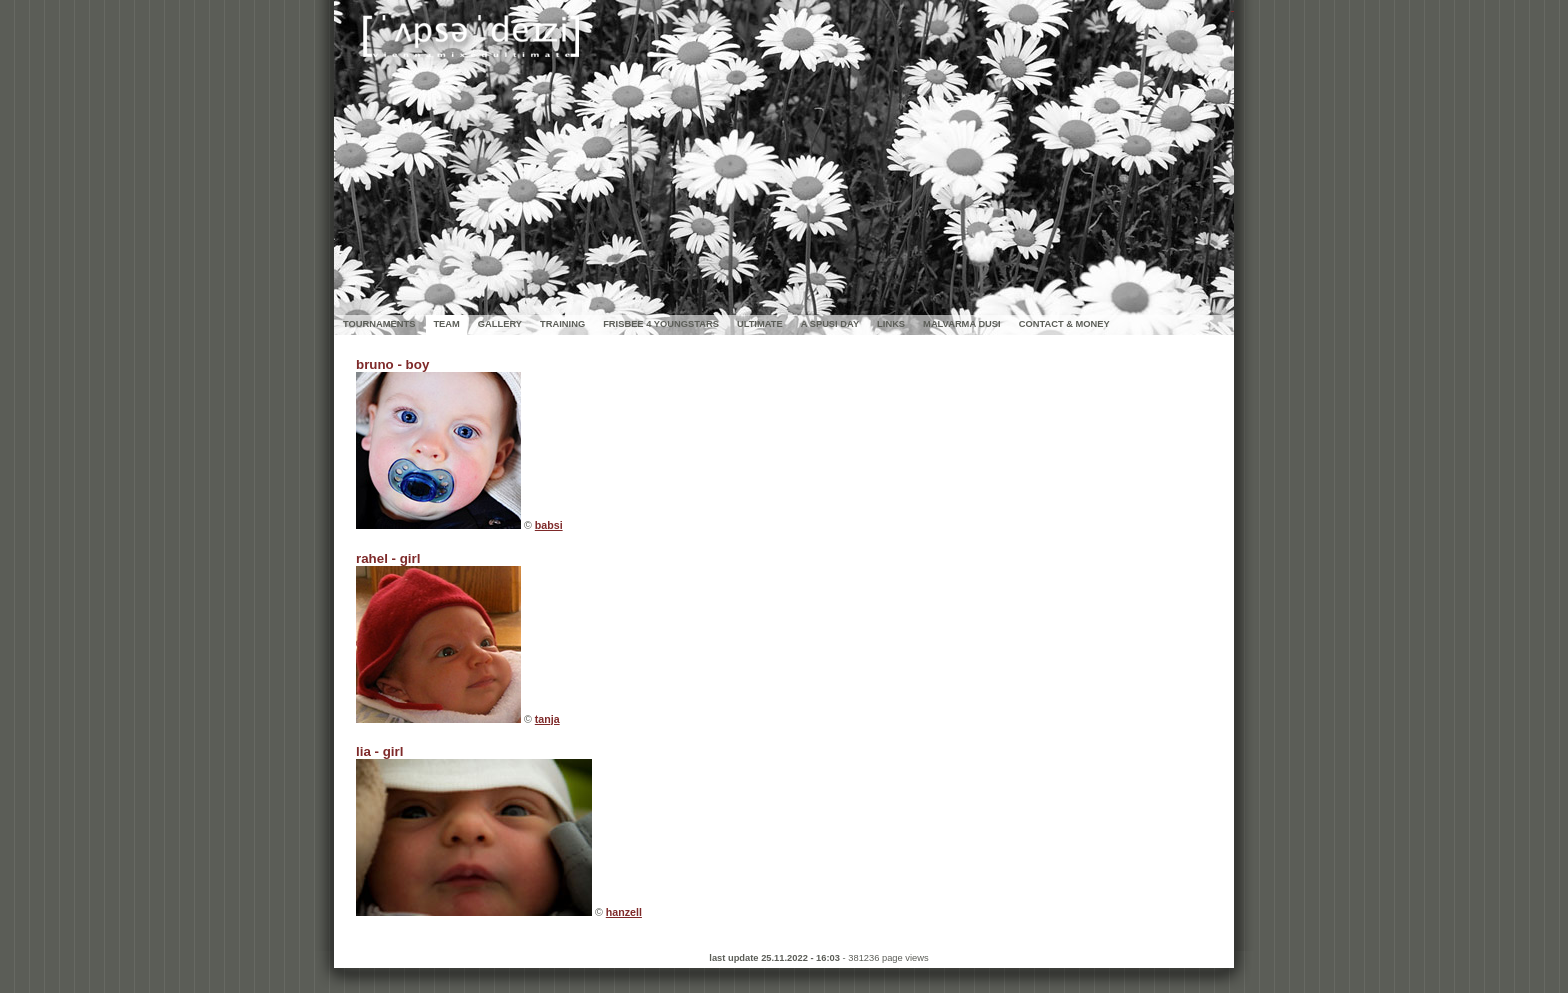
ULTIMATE (760, 324)
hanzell (624, 912)
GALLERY (500, 324)
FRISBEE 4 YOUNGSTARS (661, 324)
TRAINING (562, 324)
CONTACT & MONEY (1064, 324)
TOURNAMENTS (379, 324)
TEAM (446, 324)
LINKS (891, 324)
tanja (547, 719)
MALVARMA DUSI (962, 324)
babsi (549, 525)
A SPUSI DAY (830, 324)
